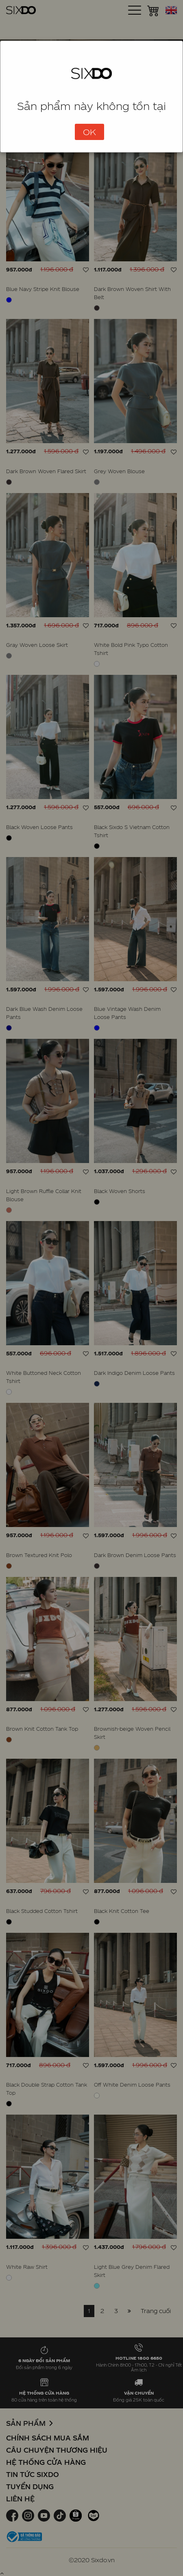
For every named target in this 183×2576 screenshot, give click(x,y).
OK (89, 132)
